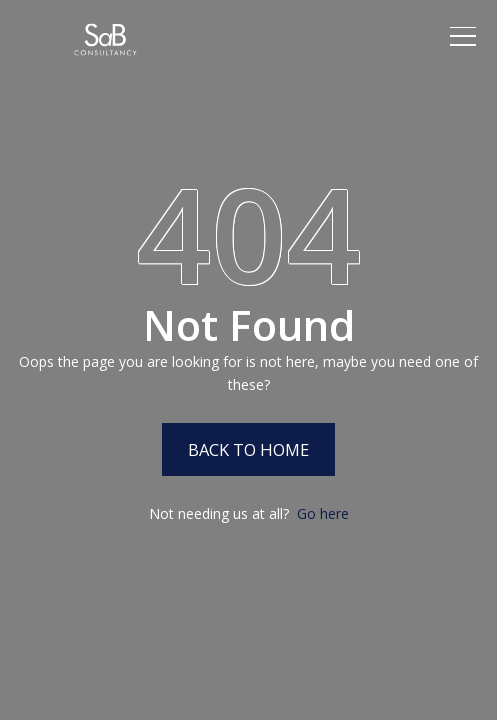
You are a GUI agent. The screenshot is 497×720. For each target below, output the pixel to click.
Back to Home (248, 449)
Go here (323, 513)
